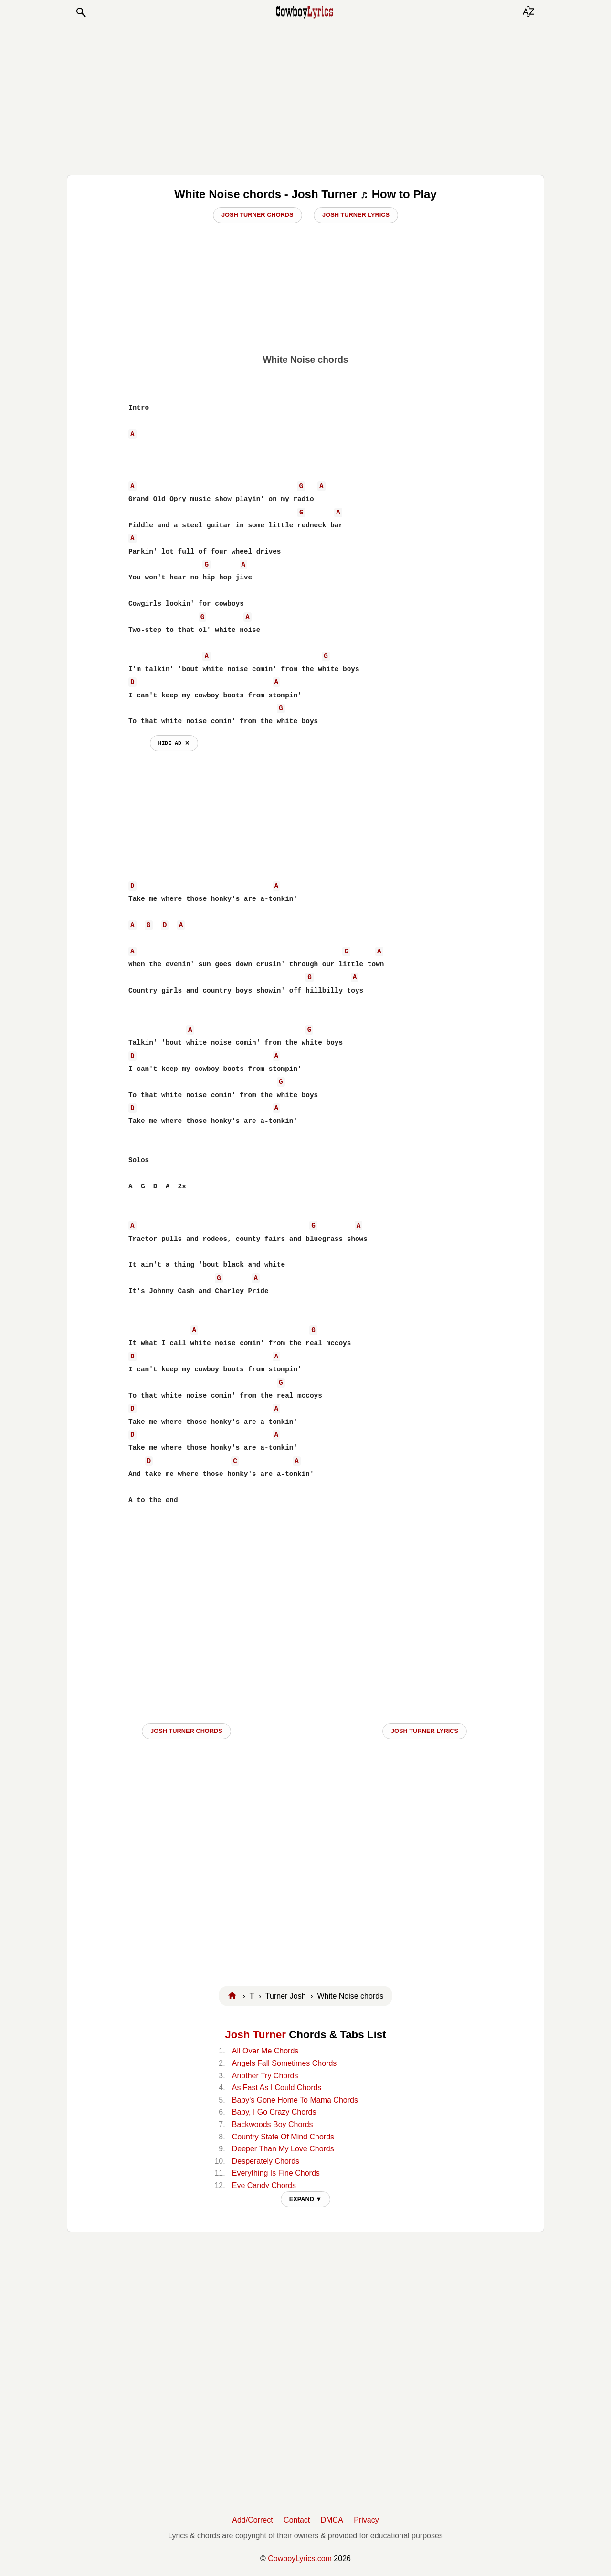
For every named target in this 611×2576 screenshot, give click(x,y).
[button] (81, 12)
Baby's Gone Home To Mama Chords (295, 2100)
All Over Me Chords (265, 2051)
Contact (297, 2520)
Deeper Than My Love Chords (283, 2149)
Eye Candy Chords (264, 2185)
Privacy (366, 2520)
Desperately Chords (265, 2161)
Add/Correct (252, 2520)
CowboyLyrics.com (300, 2559)
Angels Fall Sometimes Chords (284, 2063)
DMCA (332, 2520)
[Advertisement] (305, 96)
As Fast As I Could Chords (277, 2088)
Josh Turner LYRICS (424, 1730)
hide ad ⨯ (174, 743)
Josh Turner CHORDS (186, 1730)
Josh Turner (255, 2035)
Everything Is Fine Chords (276, 2173)
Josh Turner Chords (257, 214)
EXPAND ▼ (305, 2198)
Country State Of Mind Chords (283, 2137)
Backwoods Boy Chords (272, 2124)
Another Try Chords (265, 2076)
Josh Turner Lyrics (356, 214)
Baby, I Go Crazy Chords (274, 2112)
